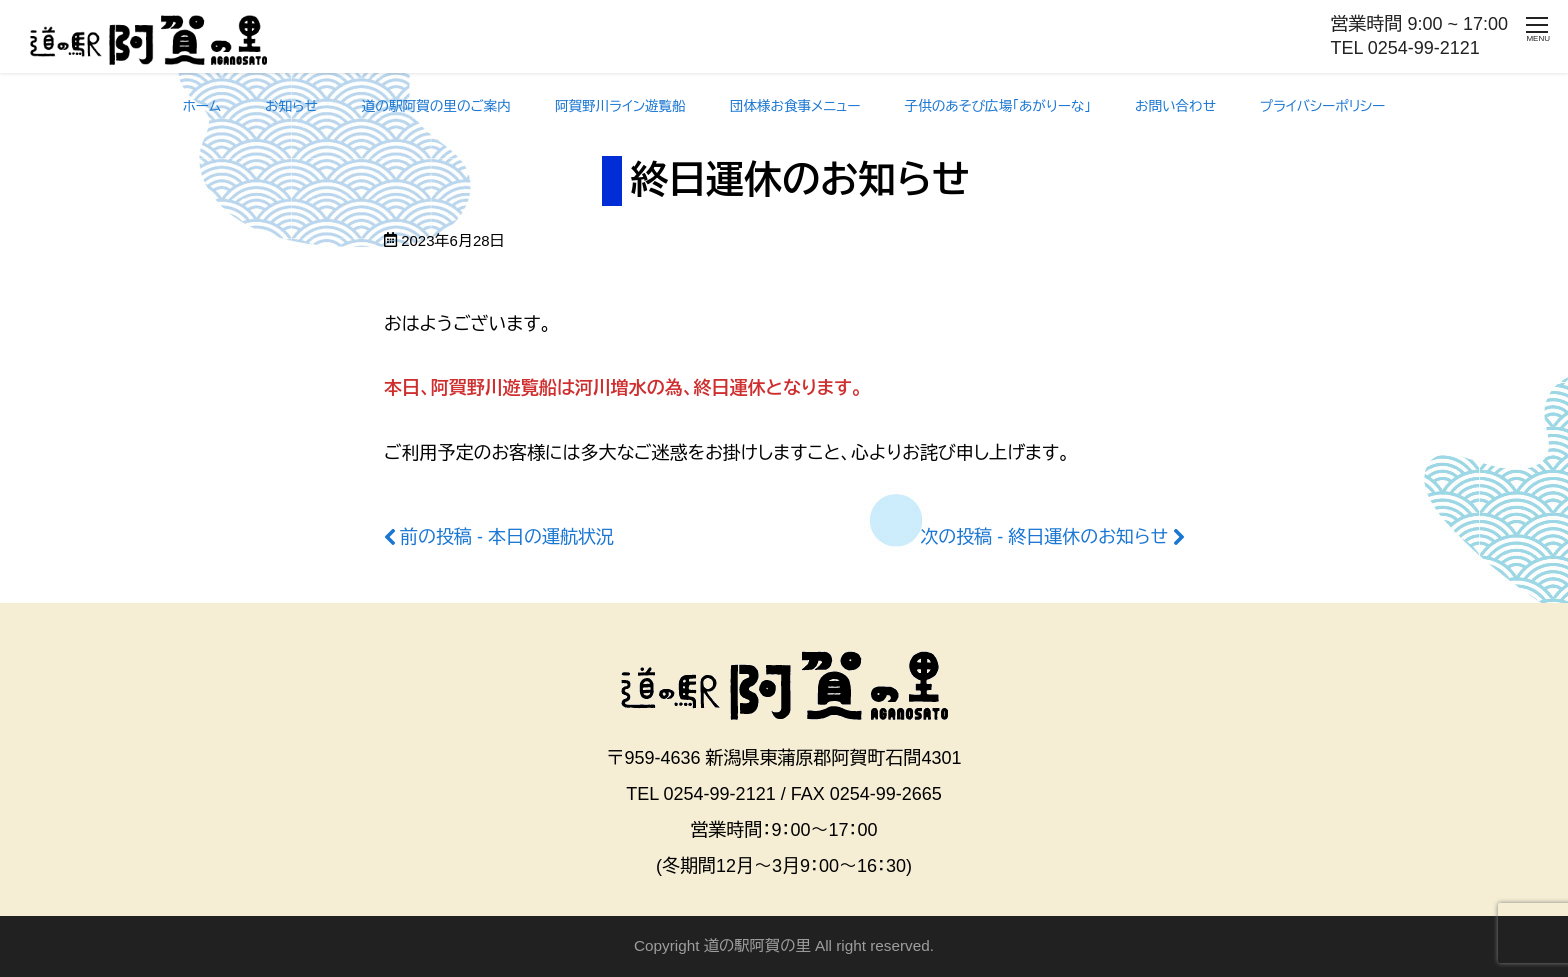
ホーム (202, 106)
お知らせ (291, 106)
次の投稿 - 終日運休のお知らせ (1044, 537)
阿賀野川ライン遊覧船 (620, 106)
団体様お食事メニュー (795, 106)
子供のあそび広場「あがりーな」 (998, 106)
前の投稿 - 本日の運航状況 (507, 537)
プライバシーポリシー (1322, 106)
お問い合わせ (1175, 106)
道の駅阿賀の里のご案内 (436, 106)
